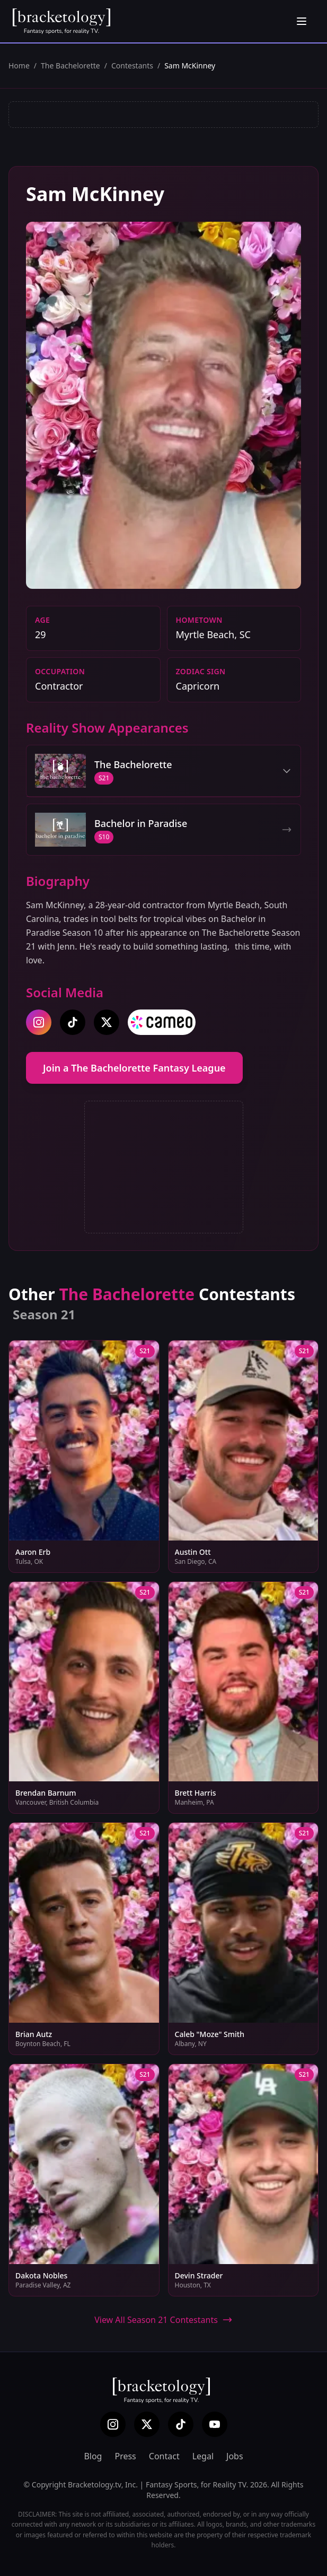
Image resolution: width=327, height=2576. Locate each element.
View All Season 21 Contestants (163, 2320)
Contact (164, 2456)
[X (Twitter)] (147, 2424)
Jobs (234, 2456)
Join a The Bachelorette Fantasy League (134, 1067)
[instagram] (38, 1022)
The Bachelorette (70, 65)
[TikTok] (180, 2424)
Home (19, 65)
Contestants (132, 65)
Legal (203, 2456)
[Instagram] (113, 2424)
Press (125, 2456)
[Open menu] (301, 21)
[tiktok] (72, 1022)
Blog (93, 2456)
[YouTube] (214, 2424)
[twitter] (106, 1022)
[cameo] (162, 1022)
